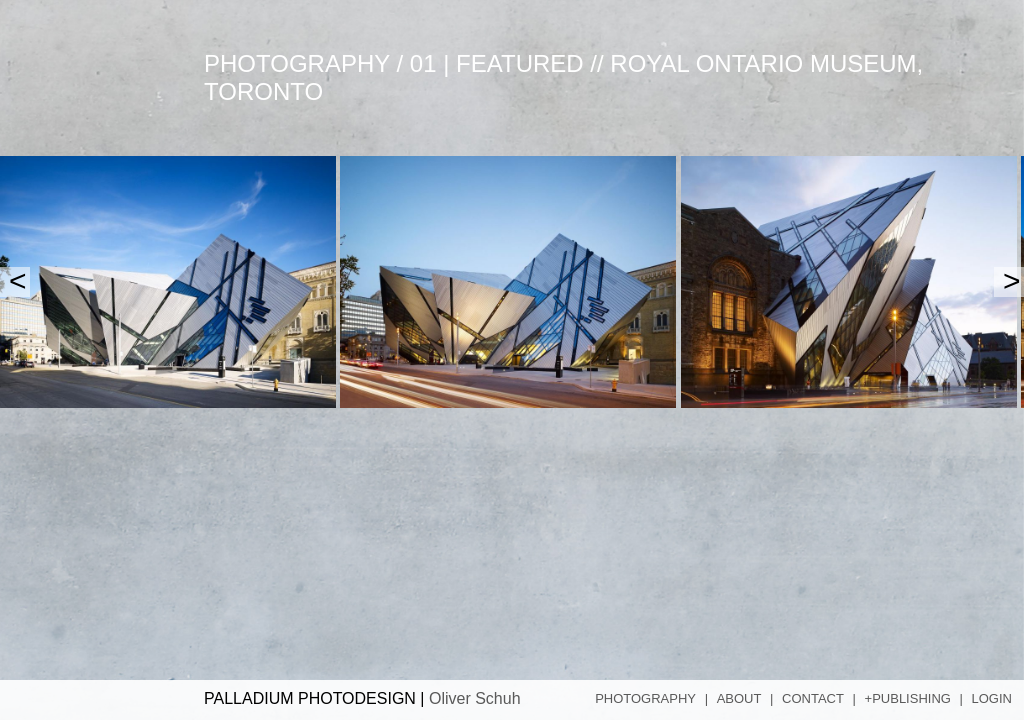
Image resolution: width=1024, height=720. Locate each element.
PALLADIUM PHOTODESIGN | (362, 698)
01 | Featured (497, 63)
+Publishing (908, 698)
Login (992, 698)
